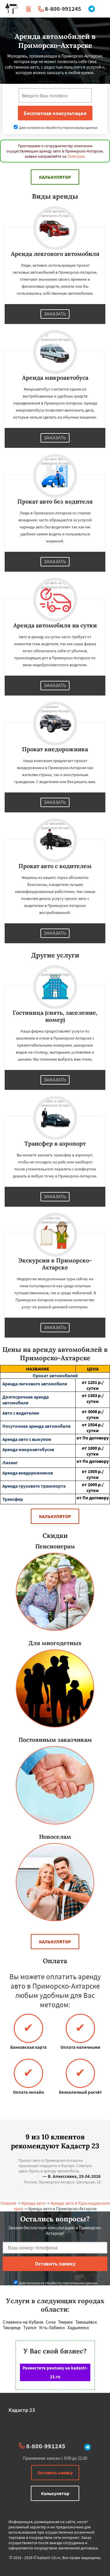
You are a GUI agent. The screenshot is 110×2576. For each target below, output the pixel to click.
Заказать (55, 314)
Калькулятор (55, 177)
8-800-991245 (63, 8)
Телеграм (75, 156)
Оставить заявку (55, 2473)
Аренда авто (33, 2203)
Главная (8, 2203)
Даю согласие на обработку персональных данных (55, 127)
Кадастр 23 (22, 2410)
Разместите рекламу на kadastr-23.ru (55, 2372)
